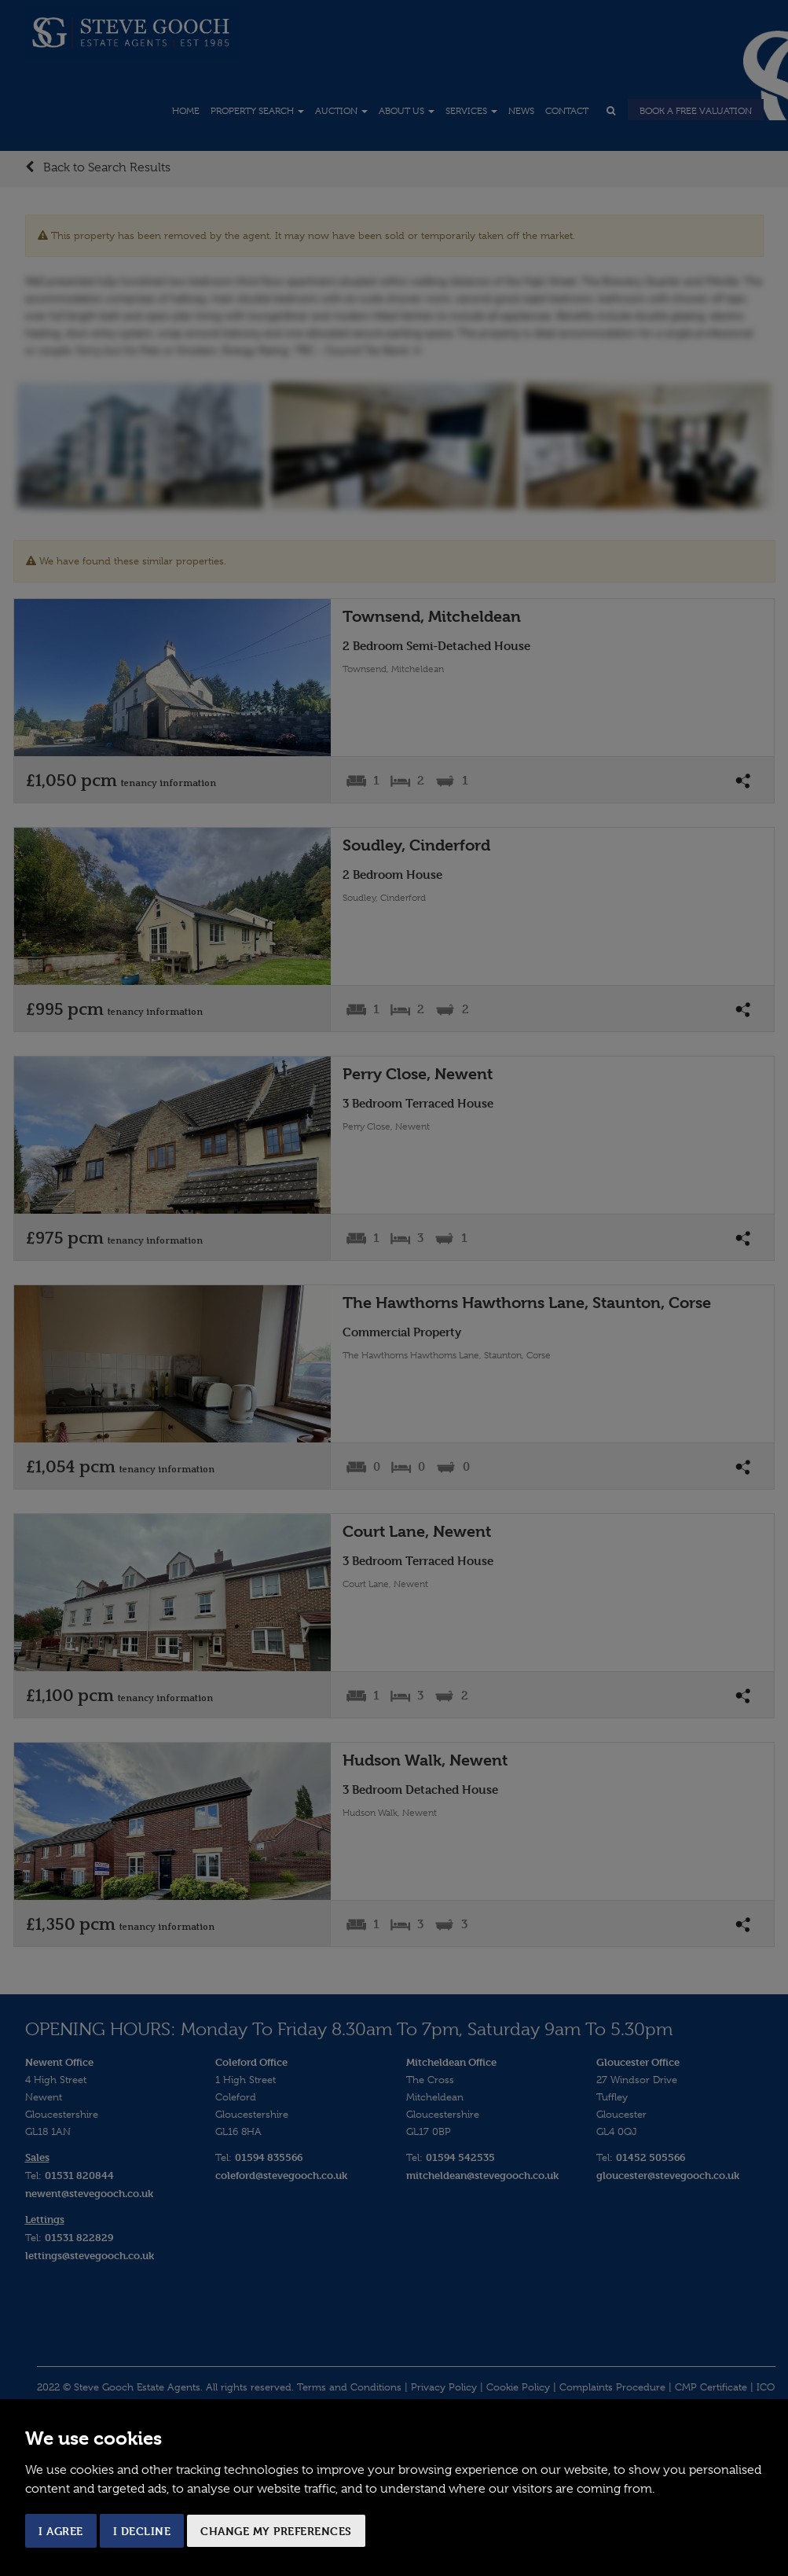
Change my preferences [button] (276, 2530)
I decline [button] (142, 2530)
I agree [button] (60, 2530)
